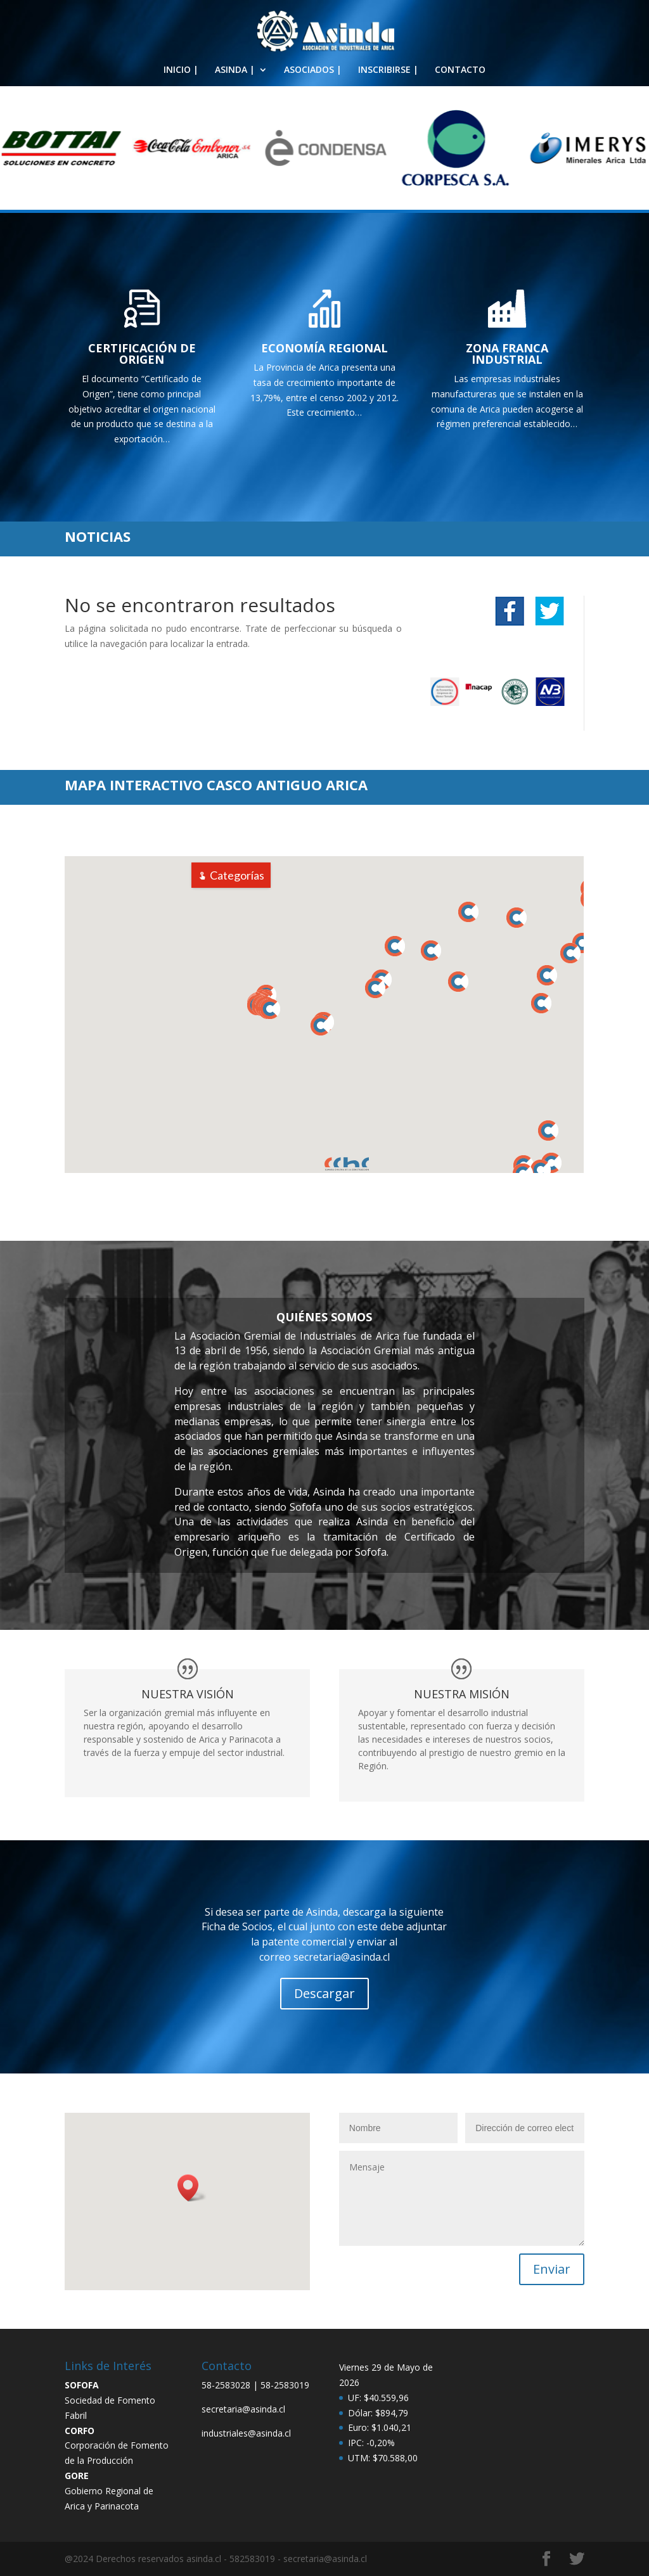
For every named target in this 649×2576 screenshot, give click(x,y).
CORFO (79, 2431)
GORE (77, 2476)
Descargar (324, 1993)
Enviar (551, 2269)
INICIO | (181, 70)
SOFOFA (82, 2385)
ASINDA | (235, 70)
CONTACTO (460, 70)
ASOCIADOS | (313, 70)
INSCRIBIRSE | (388, 70)
